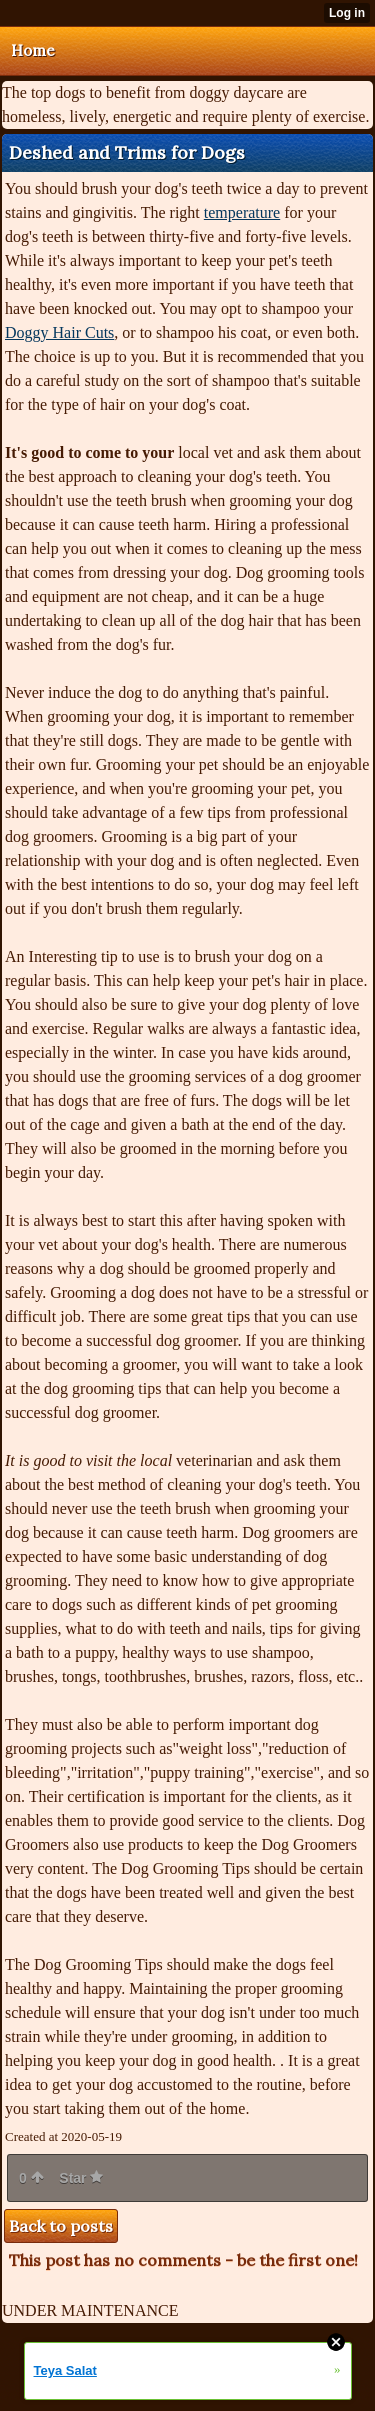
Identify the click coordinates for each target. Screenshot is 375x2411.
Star (81, 2178)
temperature (242, 212)
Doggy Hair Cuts (59, 332)
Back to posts (61, 2226)
